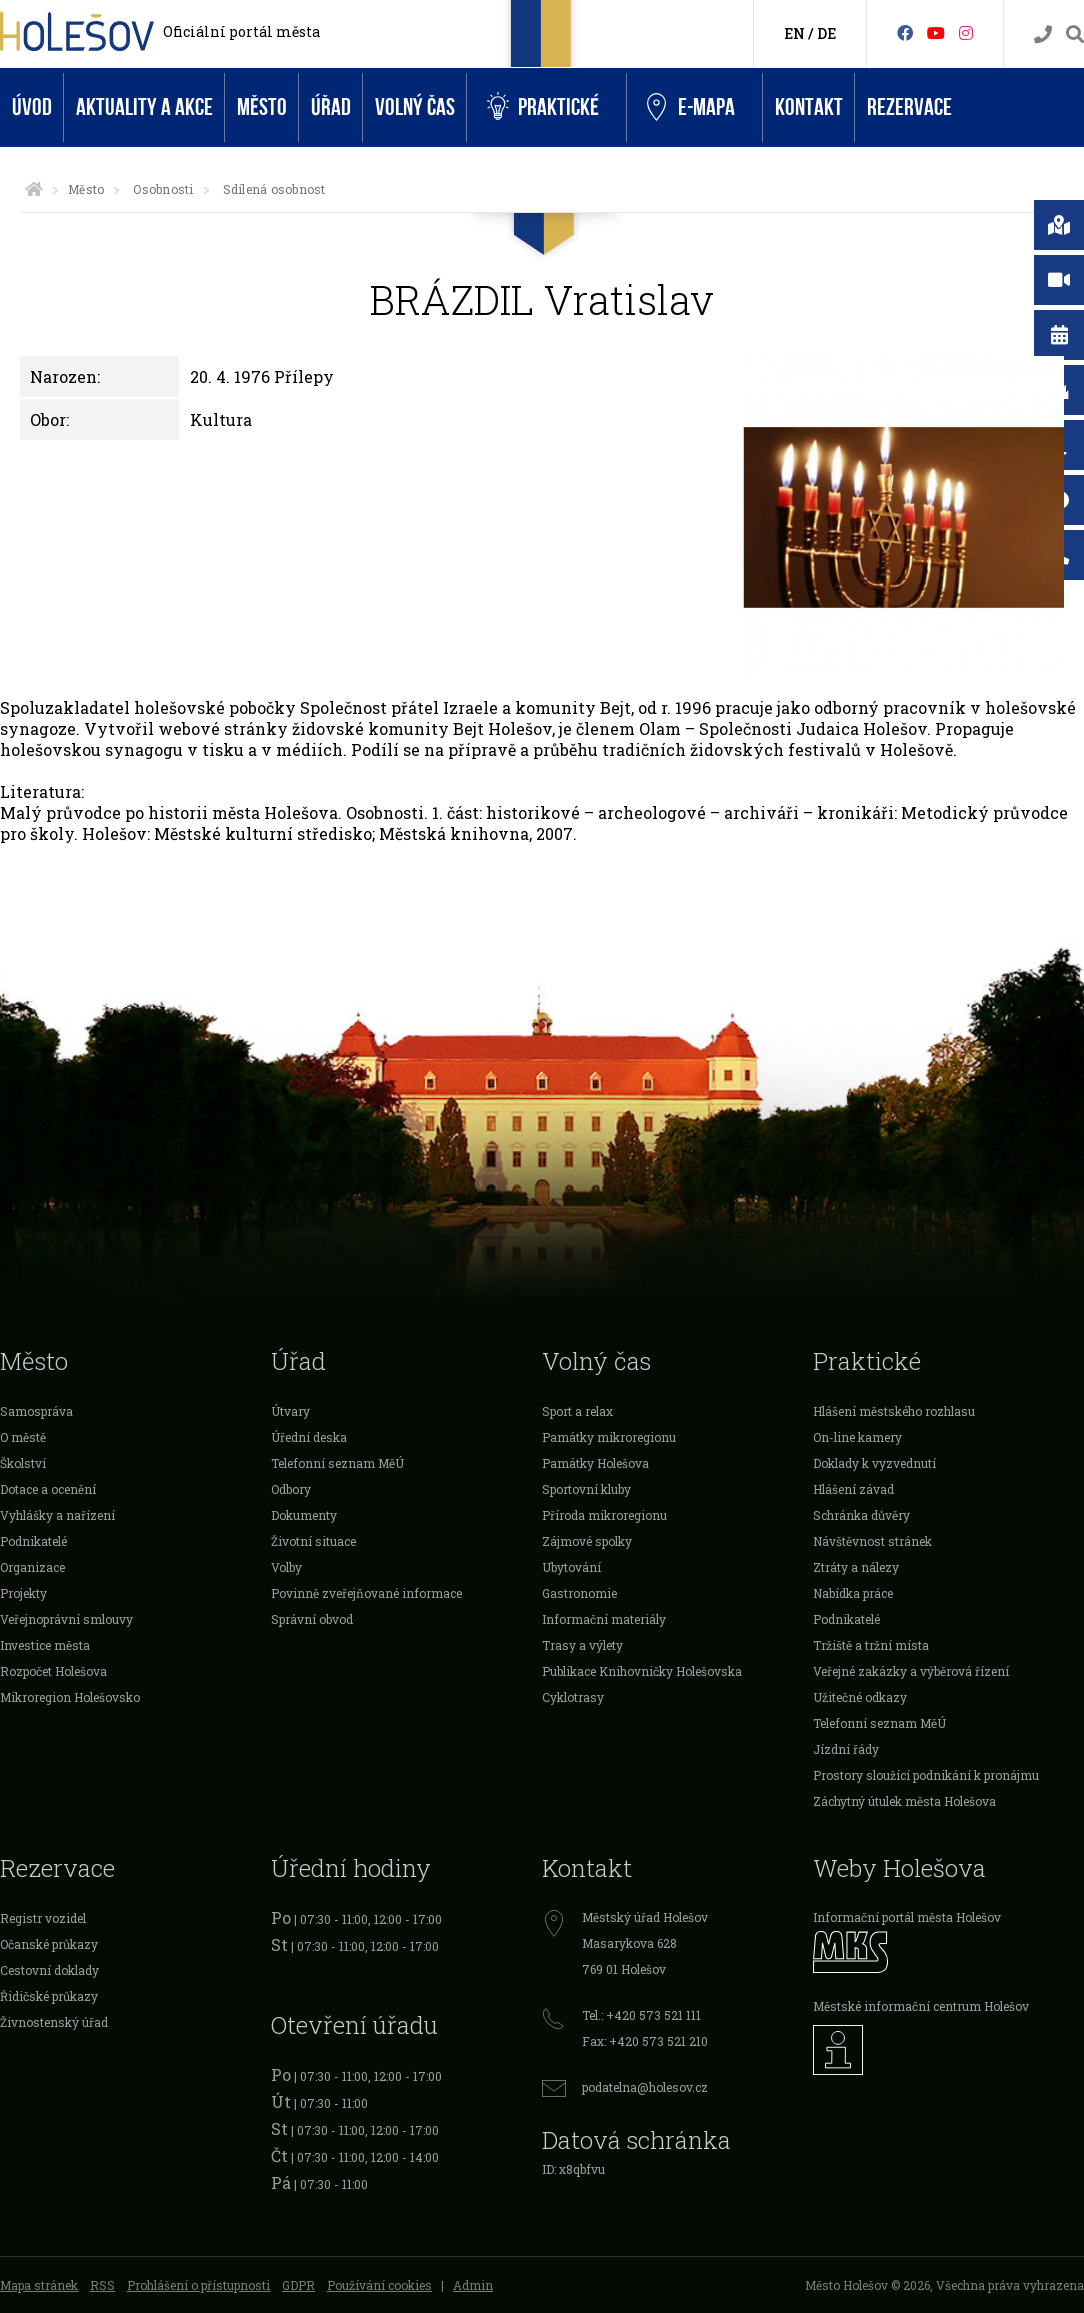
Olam (660, 728)
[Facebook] (905, 32)
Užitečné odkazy (860, 1697)
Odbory (291, 1489)
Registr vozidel (43, 1918)
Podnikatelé (33, 1541)
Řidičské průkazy (49, 1996)
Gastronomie (579, 1593)
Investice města (45, 1645)
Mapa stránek (39, 2285)
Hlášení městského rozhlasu (894, 1411)
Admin (473, 2285)
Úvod (32, 107)
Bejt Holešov (502, 728)
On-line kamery (857, 1437)
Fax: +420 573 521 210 (645, 2041)
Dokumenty (304, 1515)
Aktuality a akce (144, 107)
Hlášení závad (853, 1489)
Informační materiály (604, 1619)
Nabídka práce (853, 1593)
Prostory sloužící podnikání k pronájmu (926, 1775)
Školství (23, 1463)
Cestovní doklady (49, 1970)
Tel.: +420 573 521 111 (641, 2015)
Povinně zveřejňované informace (366, 1593)
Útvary (290, 1411)
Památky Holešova (595, 1463)
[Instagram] (966, 32)
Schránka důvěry (861, 1515)
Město (262, 107)
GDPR (298, 2285)
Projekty (23, 1593)
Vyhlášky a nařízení (57, 1515)
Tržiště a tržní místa (871, 1645)
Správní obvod (312, 1619)
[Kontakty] (1043, 34)
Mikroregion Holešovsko (70, 1697)
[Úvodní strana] (34, 189)
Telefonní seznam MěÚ (337, 1463)
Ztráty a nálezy (856, 1567)
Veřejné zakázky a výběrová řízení (911, 1671)
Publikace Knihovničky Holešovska (642, 1671)
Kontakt (809, 107)
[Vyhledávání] (1075, 34)
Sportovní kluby (586, 1489)
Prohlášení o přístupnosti (198, 2285)
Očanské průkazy (49, 1944)
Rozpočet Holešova (53, 1671)
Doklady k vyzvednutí (874, 1463)
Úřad (331, 107)
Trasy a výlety (582, 1645)
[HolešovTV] (936, 32)
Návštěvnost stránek (872, 1541)
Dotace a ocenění (48, 1489)
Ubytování (571, 1567)
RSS (102, 2285)
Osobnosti (163, 189)
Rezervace (909, 107)
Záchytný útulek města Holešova (904, 1801)
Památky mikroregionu (609, 1437)
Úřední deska (309, 1437)
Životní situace (313, 1541)
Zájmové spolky (587, 1541)
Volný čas (415, 107)
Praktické (543, 107)
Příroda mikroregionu (604, 1515)
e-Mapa (691, 108)
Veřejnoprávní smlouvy (66, 1619)
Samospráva (36, 1411)
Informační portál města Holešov (907, 1917)
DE (826, 33)
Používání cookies (379, 2285)
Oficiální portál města (241, 31)
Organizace (32, 1567)
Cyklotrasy (573, 1697)
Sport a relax (577, 1411)
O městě (23, 1437)
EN (794, 33)
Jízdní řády (846, 1749)
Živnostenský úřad (54, 2022)
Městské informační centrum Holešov (921, 2006)
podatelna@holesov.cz (645, 2087)
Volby (286, 1567)
